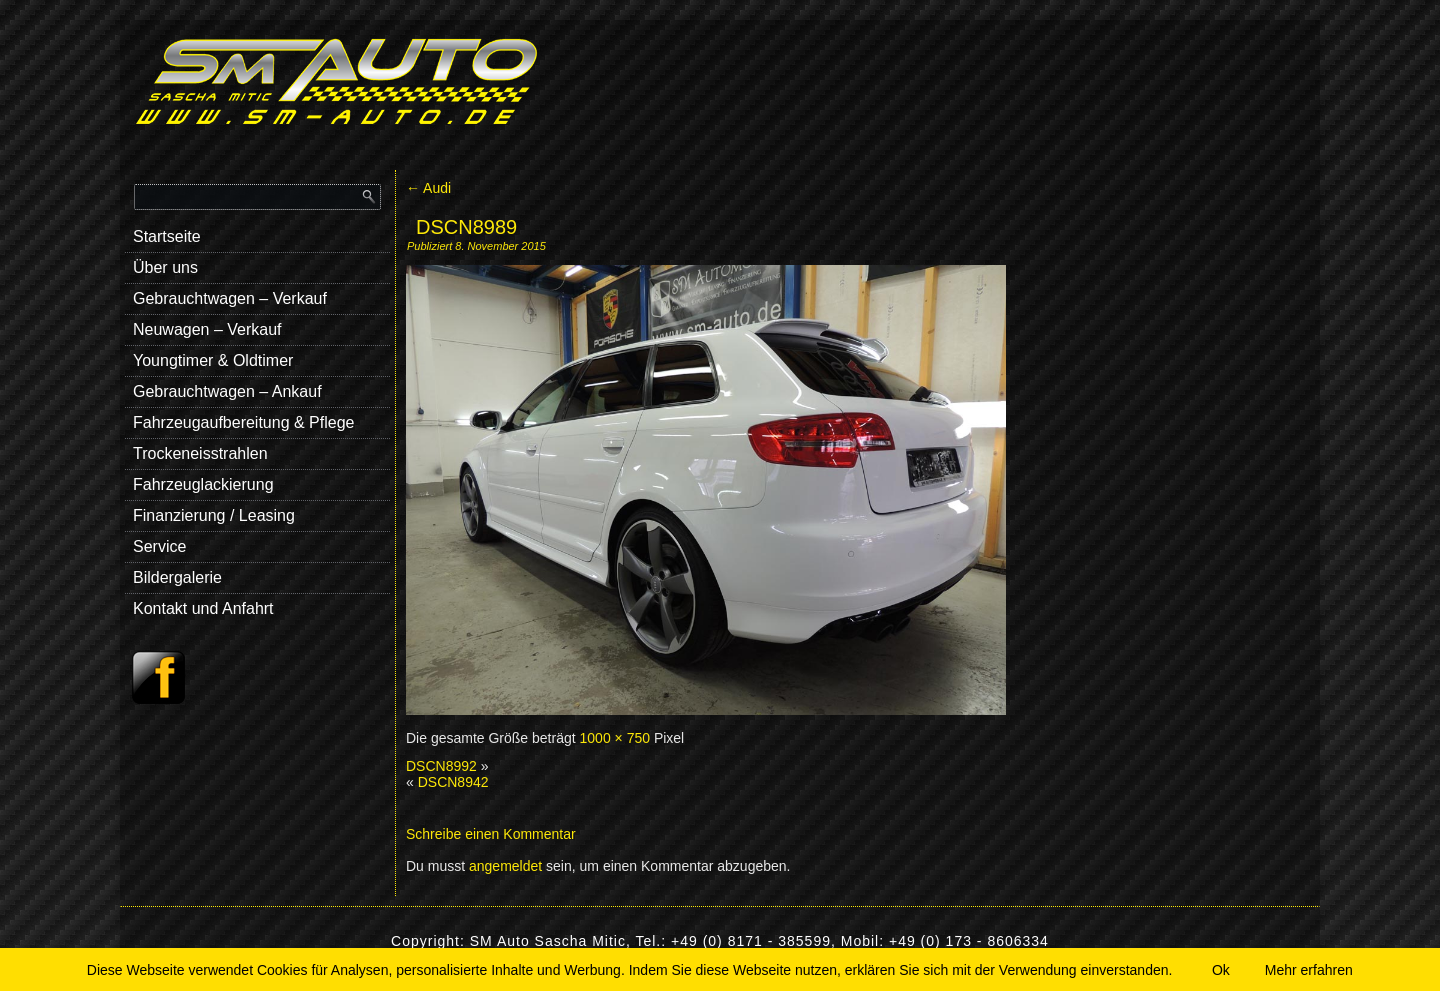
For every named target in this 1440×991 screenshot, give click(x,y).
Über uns (165, 267)
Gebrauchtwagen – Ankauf (227, 391)
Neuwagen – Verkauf (207, 329)
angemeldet (505, 866)
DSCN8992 (441, 766)
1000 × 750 (615, 738)
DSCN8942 (453, 782)
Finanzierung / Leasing (214, 515)
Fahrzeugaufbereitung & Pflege (243, 422)
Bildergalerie (177, 577)
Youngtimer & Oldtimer (213, 360)
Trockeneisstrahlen (200, 453)
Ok (1221, 970)
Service (159, 546)
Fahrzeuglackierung (203, 484)
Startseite (167, 236)
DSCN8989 (466, 227)
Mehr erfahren (1309, 970)
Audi (428, 188)
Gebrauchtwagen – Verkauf (230, 298)
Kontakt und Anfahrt (203, 608)
